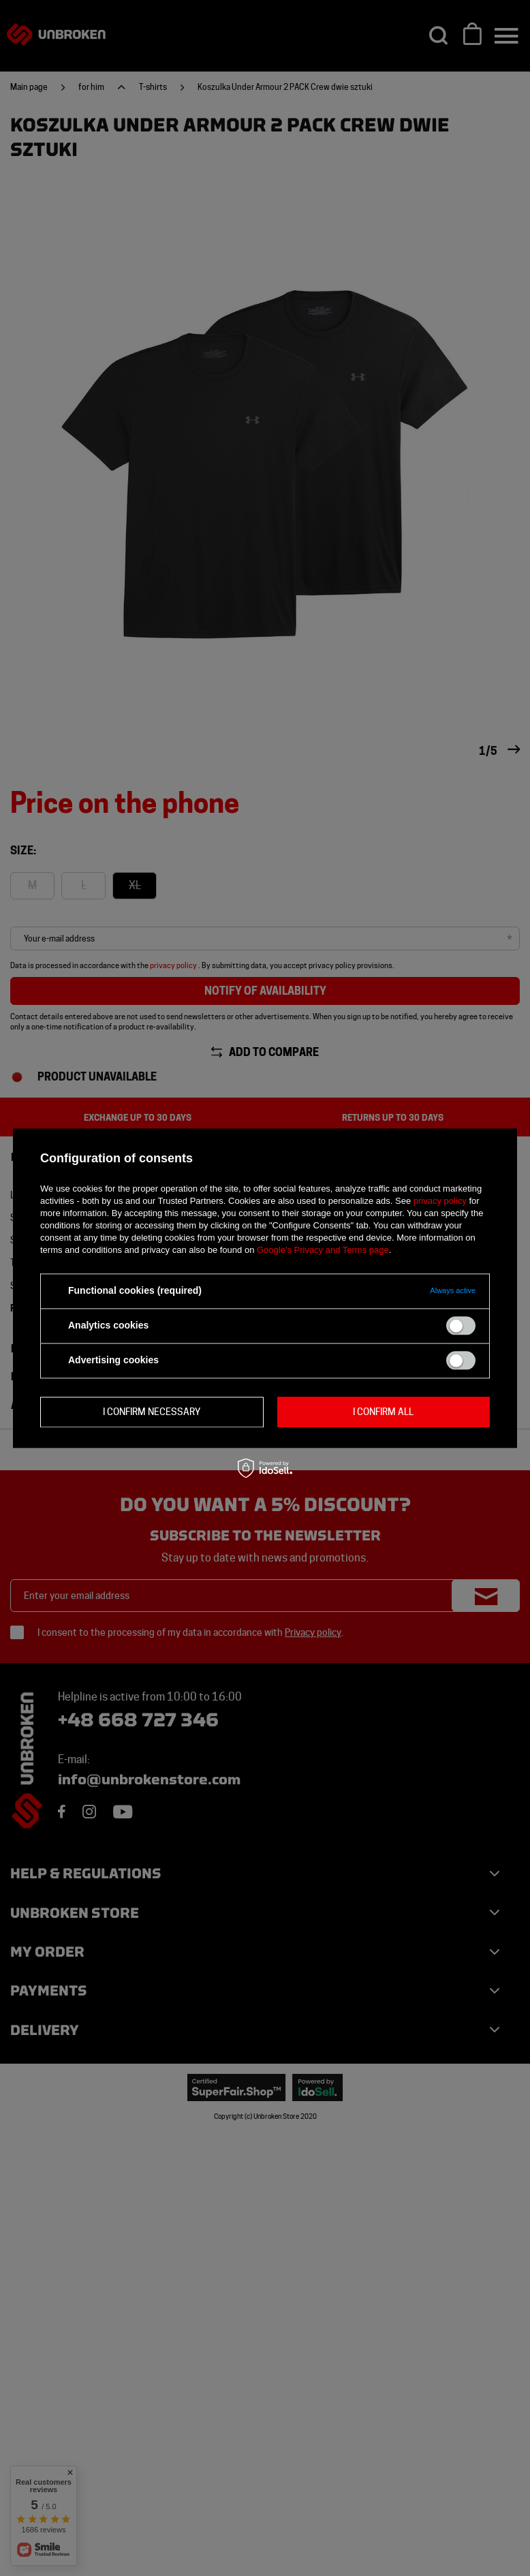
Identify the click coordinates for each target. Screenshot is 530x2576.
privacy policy (440, 1201)
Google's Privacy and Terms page (323, 1250)
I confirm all (383, 1411)
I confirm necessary (151, 1411)
